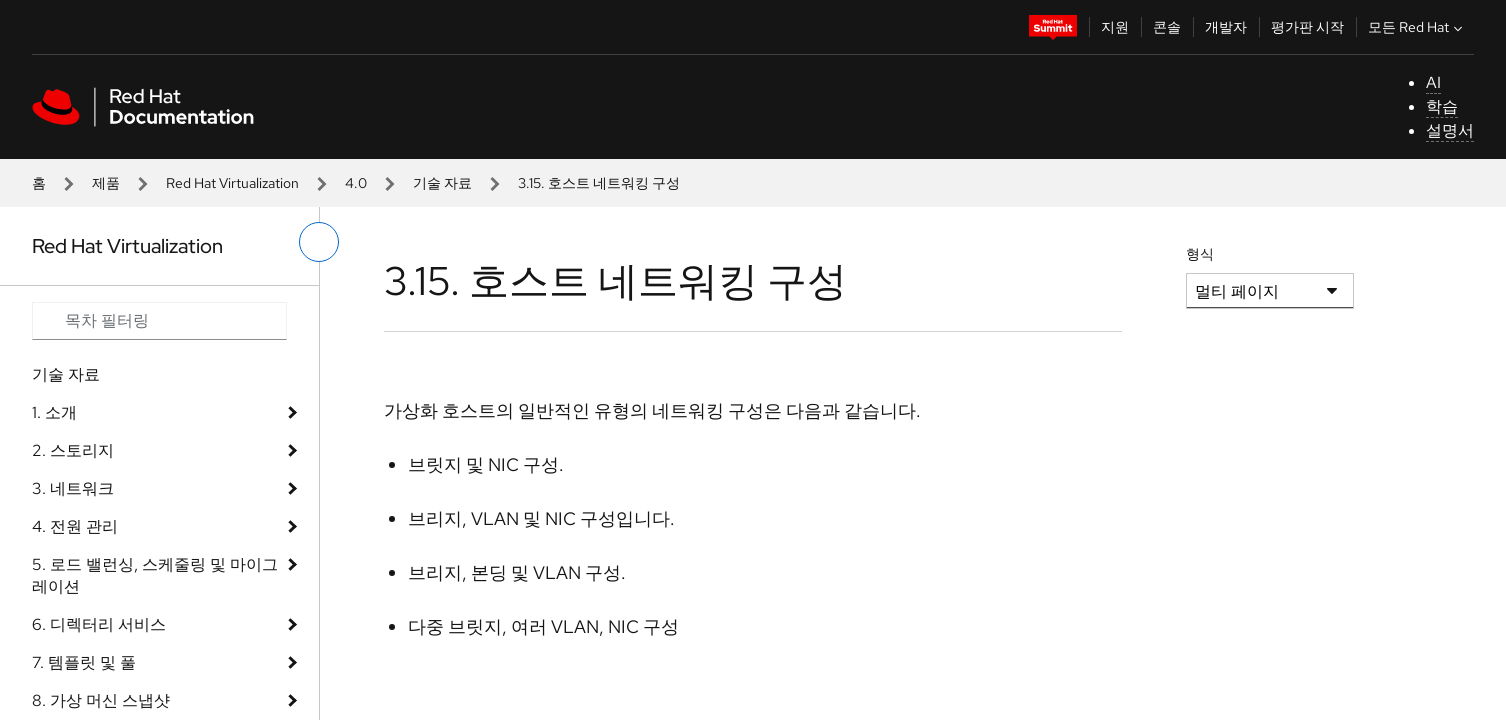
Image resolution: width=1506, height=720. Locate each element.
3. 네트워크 (73, 488)
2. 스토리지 (73, 450)
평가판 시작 (1307, 27)
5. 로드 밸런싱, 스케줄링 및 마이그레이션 (155, 575)
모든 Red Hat (1417, 27)
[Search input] (159, 321)
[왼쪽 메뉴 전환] (319, 242)
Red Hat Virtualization (232, 183)
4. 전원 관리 (75, 526)
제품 (106, 183)
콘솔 (1167, 27)
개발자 (1226, 27)
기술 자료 (442, 183)
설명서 (1450, 130)
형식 (1200, 254)
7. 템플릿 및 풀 (84, 662)
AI (1433, 82)
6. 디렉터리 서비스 (99, 624)
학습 (1442, 106)
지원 (1115, 27)
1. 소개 (54, 412)
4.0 (356, 183)
